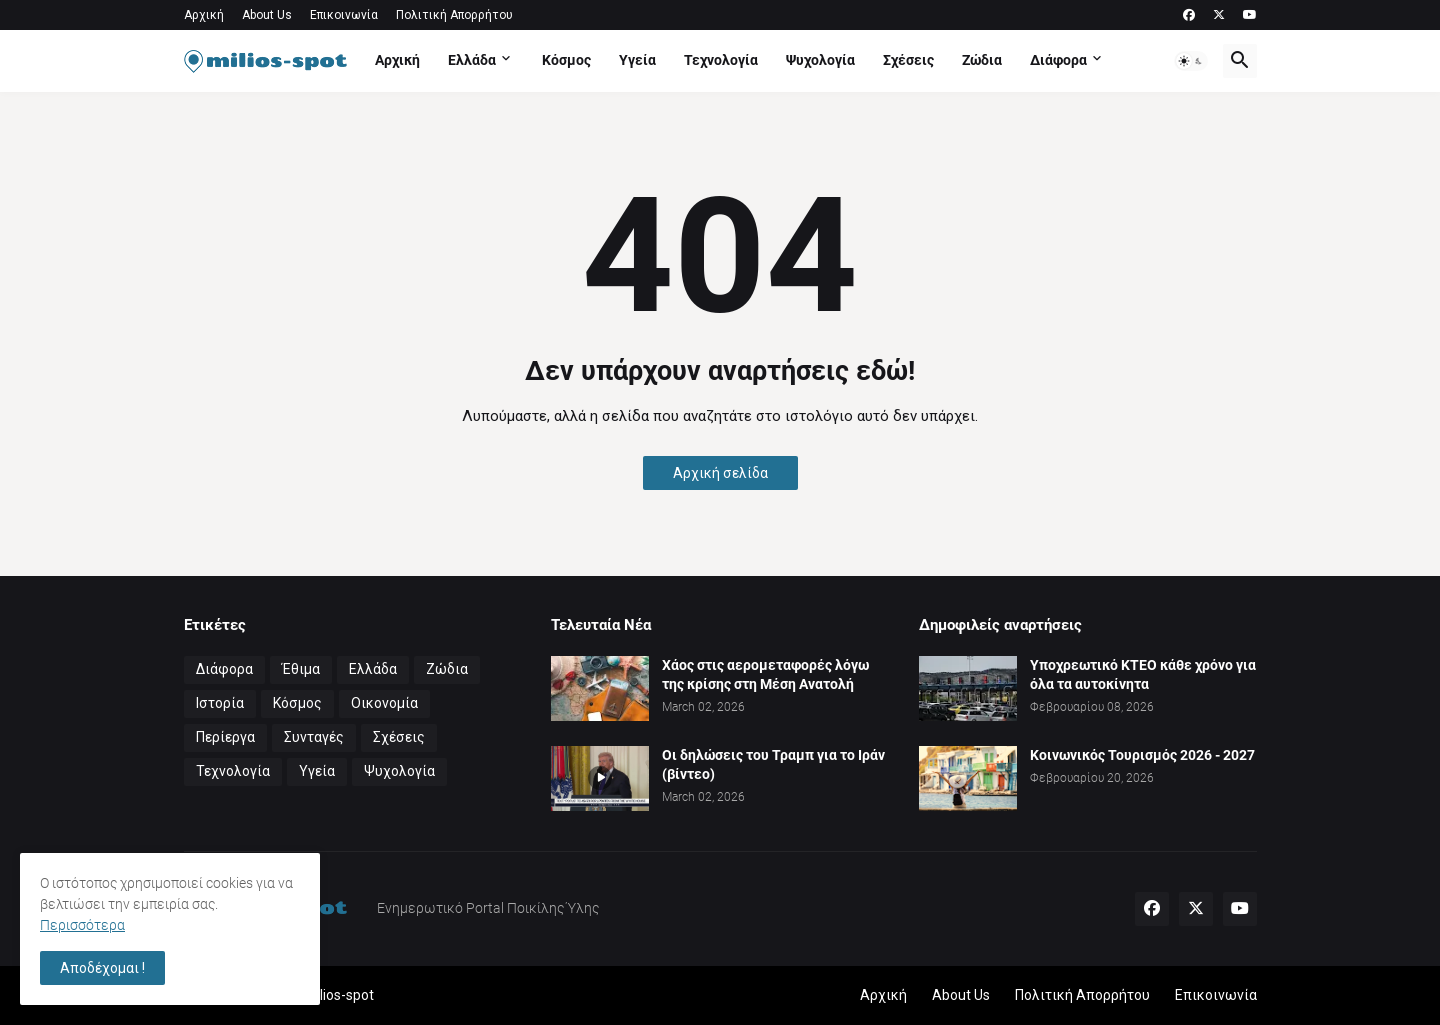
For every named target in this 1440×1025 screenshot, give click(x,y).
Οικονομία (384, 703)
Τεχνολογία (721, 60)
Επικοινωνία (344, 15)
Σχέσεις (908, 60)
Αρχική (204, 15)
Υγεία (637, 60)
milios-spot (339, 995)
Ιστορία (220, 703)
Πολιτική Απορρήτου (454, 15)
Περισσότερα (82, 925)
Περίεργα (225, 737)
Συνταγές (314, 737)
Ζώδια (982, 60)
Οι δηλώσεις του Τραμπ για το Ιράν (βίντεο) (773, 764)
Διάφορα (1058, 60)
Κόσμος (566, 60)
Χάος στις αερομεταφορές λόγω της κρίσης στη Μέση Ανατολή (765, 674)
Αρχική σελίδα (720, 473)
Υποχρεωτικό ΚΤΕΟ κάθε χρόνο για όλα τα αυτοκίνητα (1143, 674)
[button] (1191, 61)
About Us (267, 15)
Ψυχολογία (820, 60)
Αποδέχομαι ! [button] (102, 968)
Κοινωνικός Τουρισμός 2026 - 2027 (1142, 755)
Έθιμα (301, 669)
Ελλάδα (472, 60)
